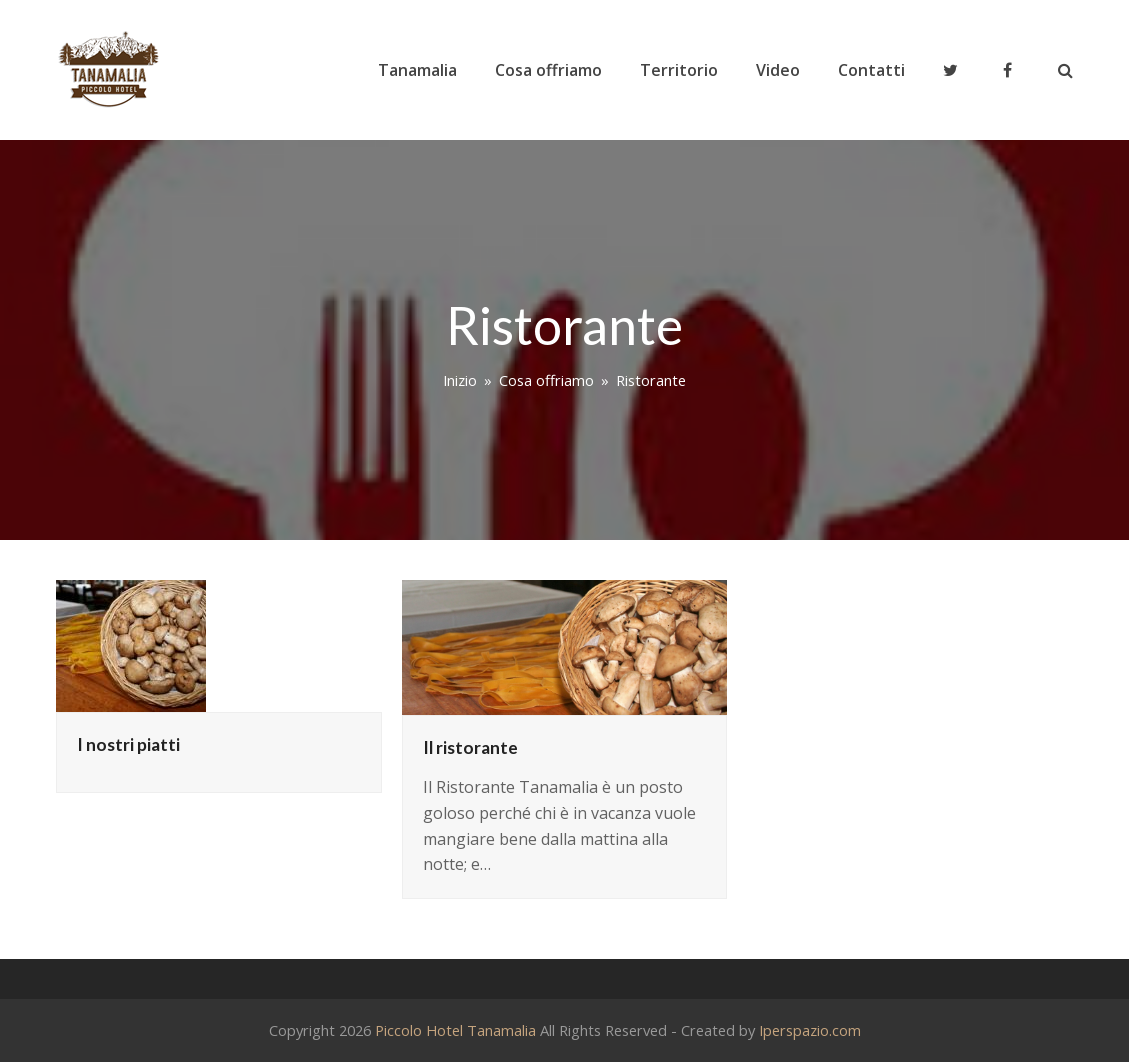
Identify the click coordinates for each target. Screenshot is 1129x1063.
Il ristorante (470, 747)
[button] (1065, 70)
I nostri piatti (128, 744)
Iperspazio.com (810, 1030)
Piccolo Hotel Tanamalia (455, 1030)
